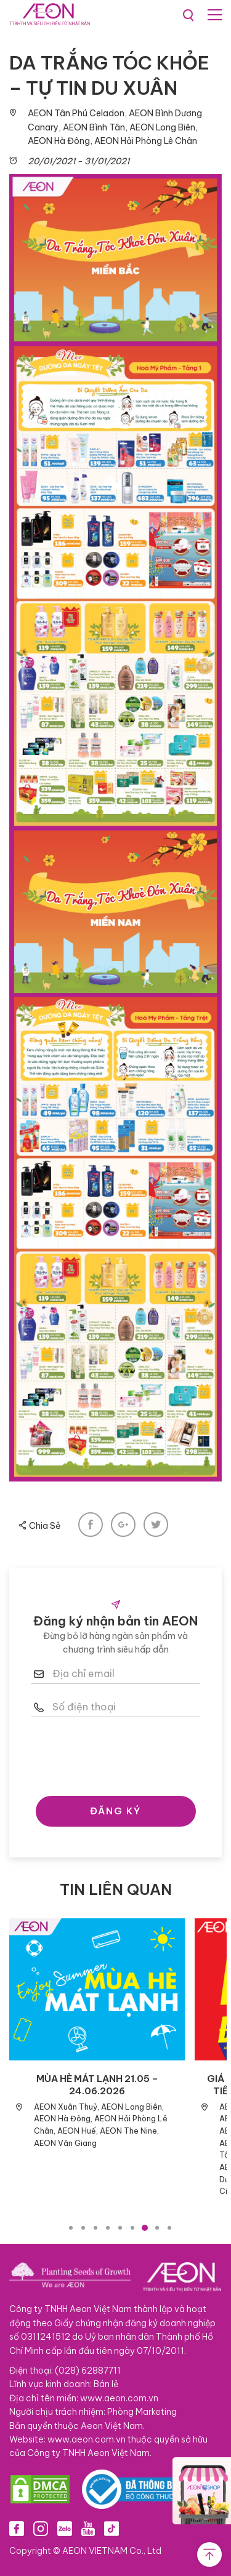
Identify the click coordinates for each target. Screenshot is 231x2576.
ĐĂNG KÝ (115, 1811)
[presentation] (124, 1753)
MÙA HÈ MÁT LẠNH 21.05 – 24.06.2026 (97, 2085)
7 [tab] (145, 2228)
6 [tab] (132, 2228)
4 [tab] (108, 2228)
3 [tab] (95, 2228)
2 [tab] (83, 2228)
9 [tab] (169, 2228)
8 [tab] (157, 2228)
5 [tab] (120, 2228)
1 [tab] (71, 2228)
